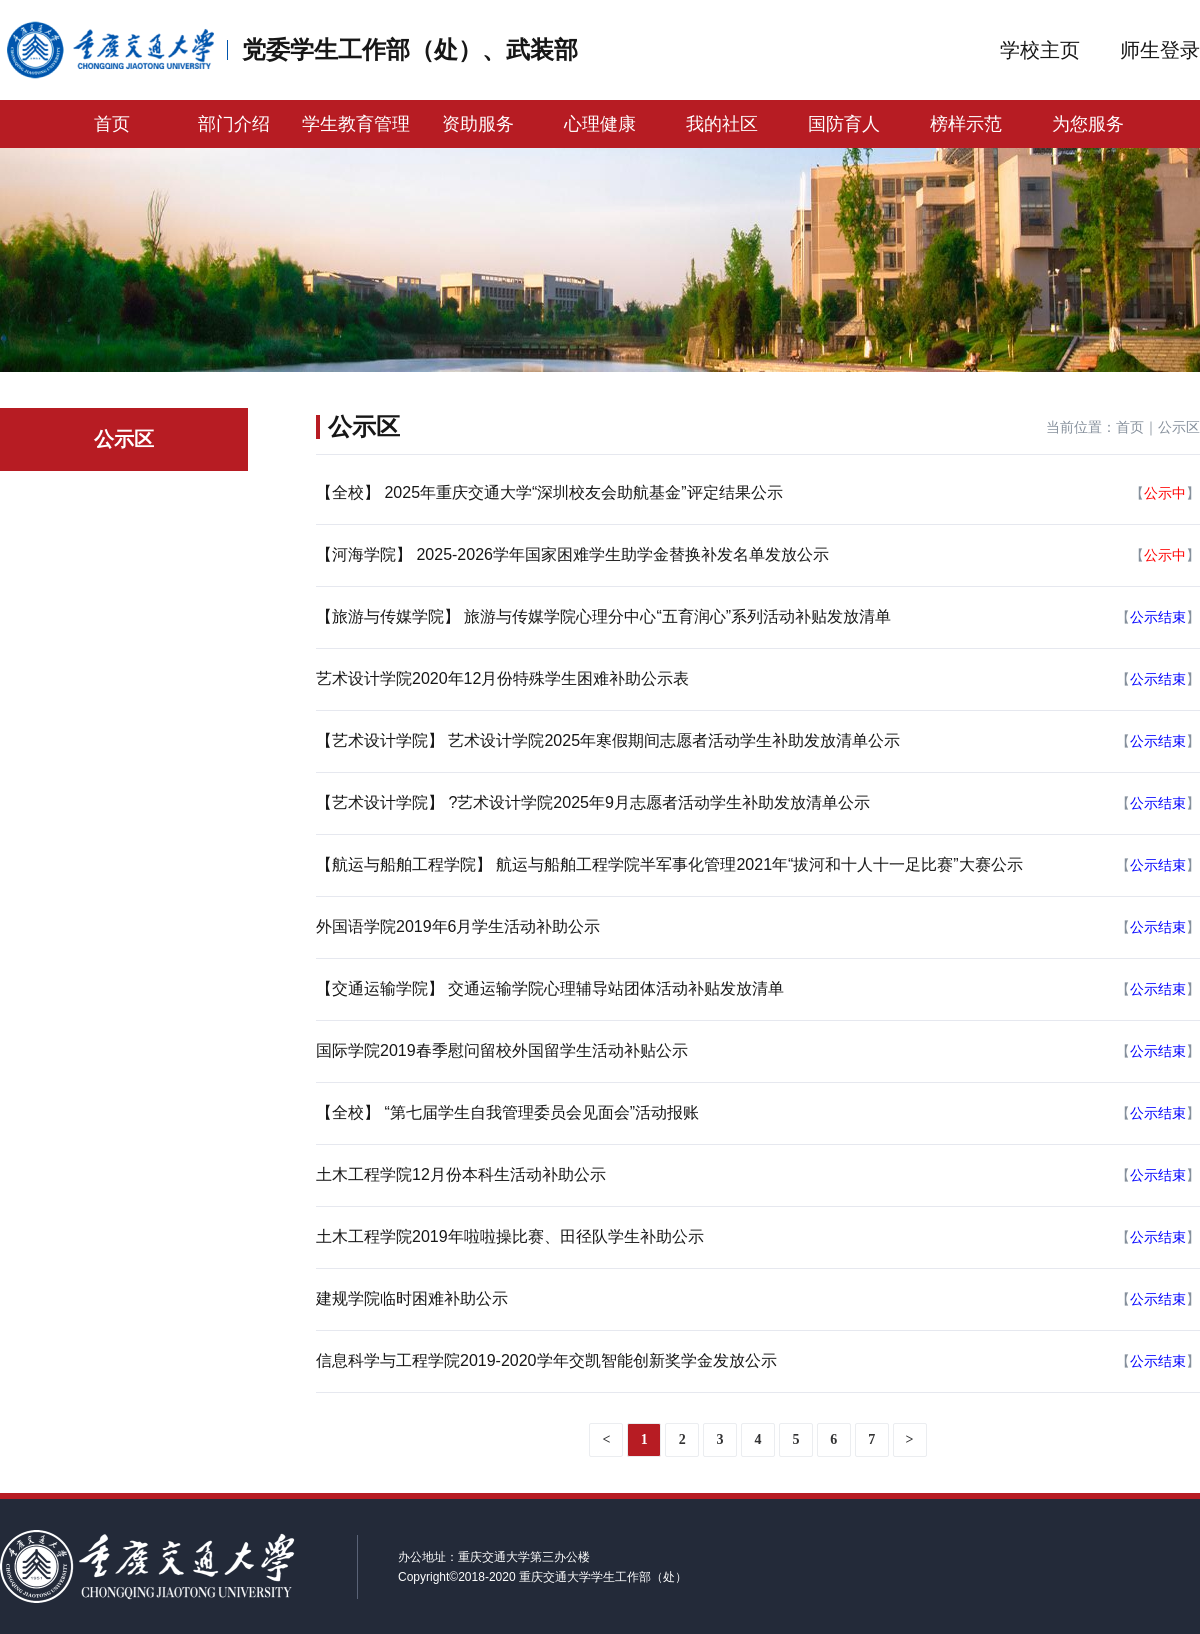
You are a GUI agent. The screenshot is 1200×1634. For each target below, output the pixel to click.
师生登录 (1160, 50)
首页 (112, 124)
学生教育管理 (356, 124)
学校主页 (1040, 50)
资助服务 (478, 124)
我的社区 (722, 124)
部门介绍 (234, 124)
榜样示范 (966, 124)
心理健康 (600, 124)
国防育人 (844, 124)
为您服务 (1088, 124)
